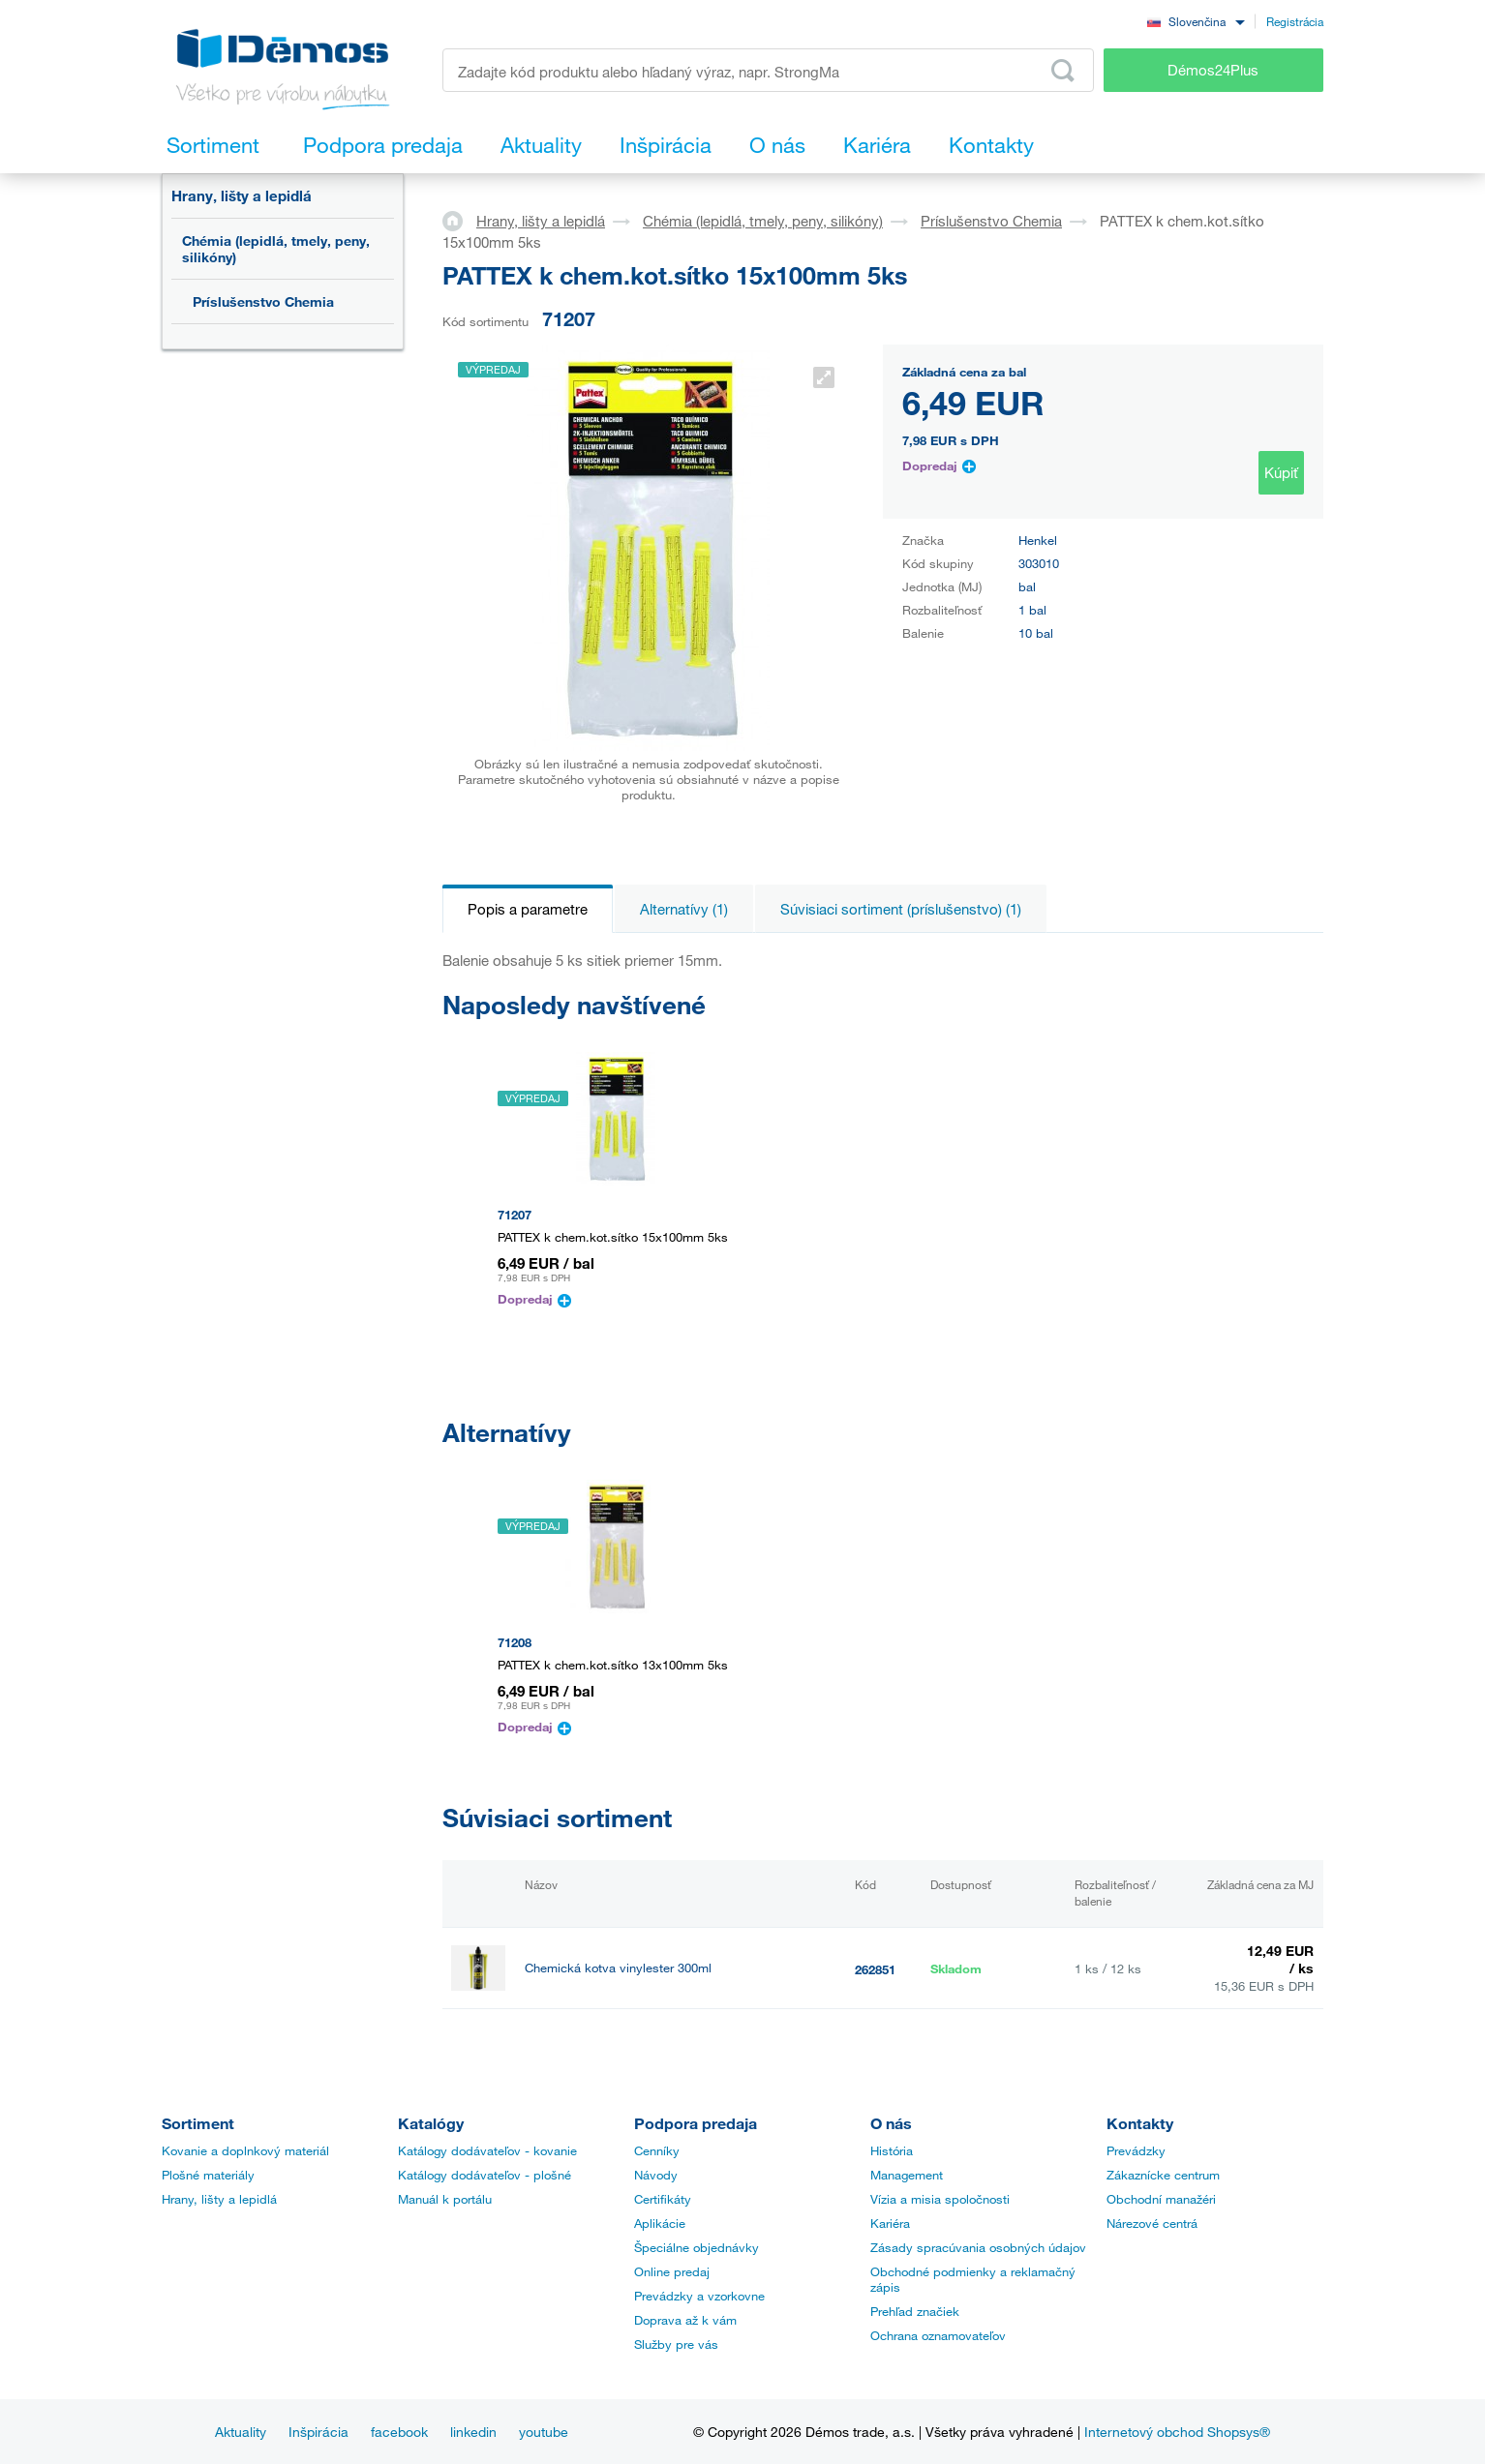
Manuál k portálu (445, 2199)
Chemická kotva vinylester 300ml (618, 1968)
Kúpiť (1281, 472)
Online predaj (672, 2271)
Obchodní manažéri (1161, 2199)
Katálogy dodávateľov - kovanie (487, 2150)
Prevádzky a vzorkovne (699, 2295)
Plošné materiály (208, 2174)
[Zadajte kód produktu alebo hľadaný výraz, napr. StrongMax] (768, 70)
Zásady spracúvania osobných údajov (978, 2247)
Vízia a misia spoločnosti (940, 2199)
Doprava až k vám (685, 2320)
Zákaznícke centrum (1163, 2174)
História (891, 2150)
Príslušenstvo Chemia (263, 301)
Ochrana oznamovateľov (938, 2335)
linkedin (473, 2431)
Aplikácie (659, 2223)
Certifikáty (662, 2199)
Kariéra (890, 2223)
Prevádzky (1136, 2150)
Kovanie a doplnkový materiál (245, 2150)
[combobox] (1195, 21)
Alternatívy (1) (684, 908)
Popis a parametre (528, 908)
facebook (399, 2431)
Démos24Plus (1212, 69)
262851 (875, 1969)
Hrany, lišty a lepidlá (241, 195)
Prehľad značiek (914, 2311)
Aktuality (240, 2431)
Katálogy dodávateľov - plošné (484, 2174)
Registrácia (1294, 21)
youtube (543, 2431)
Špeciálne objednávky (696, 2247)
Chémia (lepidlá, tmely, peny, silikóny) (276, 248)
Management (906, 2174)
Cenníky (657, 2150)
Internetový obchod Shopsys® (1177, 2431)
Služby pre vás (676, 2344)
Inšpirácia (318, 2431)
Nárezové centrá (1151, 2223)
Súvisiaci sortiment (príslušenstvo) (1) (900, 908)
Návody (656, 2174)
